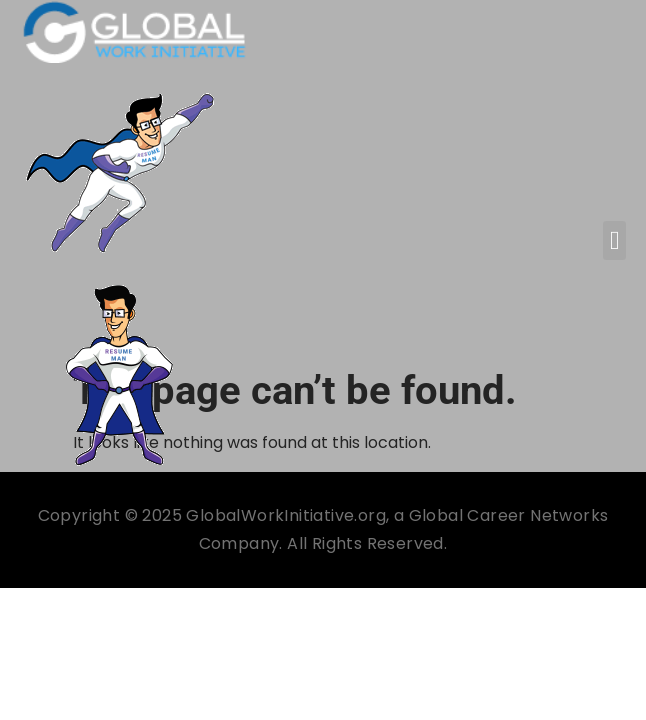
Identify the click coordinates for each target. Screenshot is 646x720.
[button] (614, 240)
